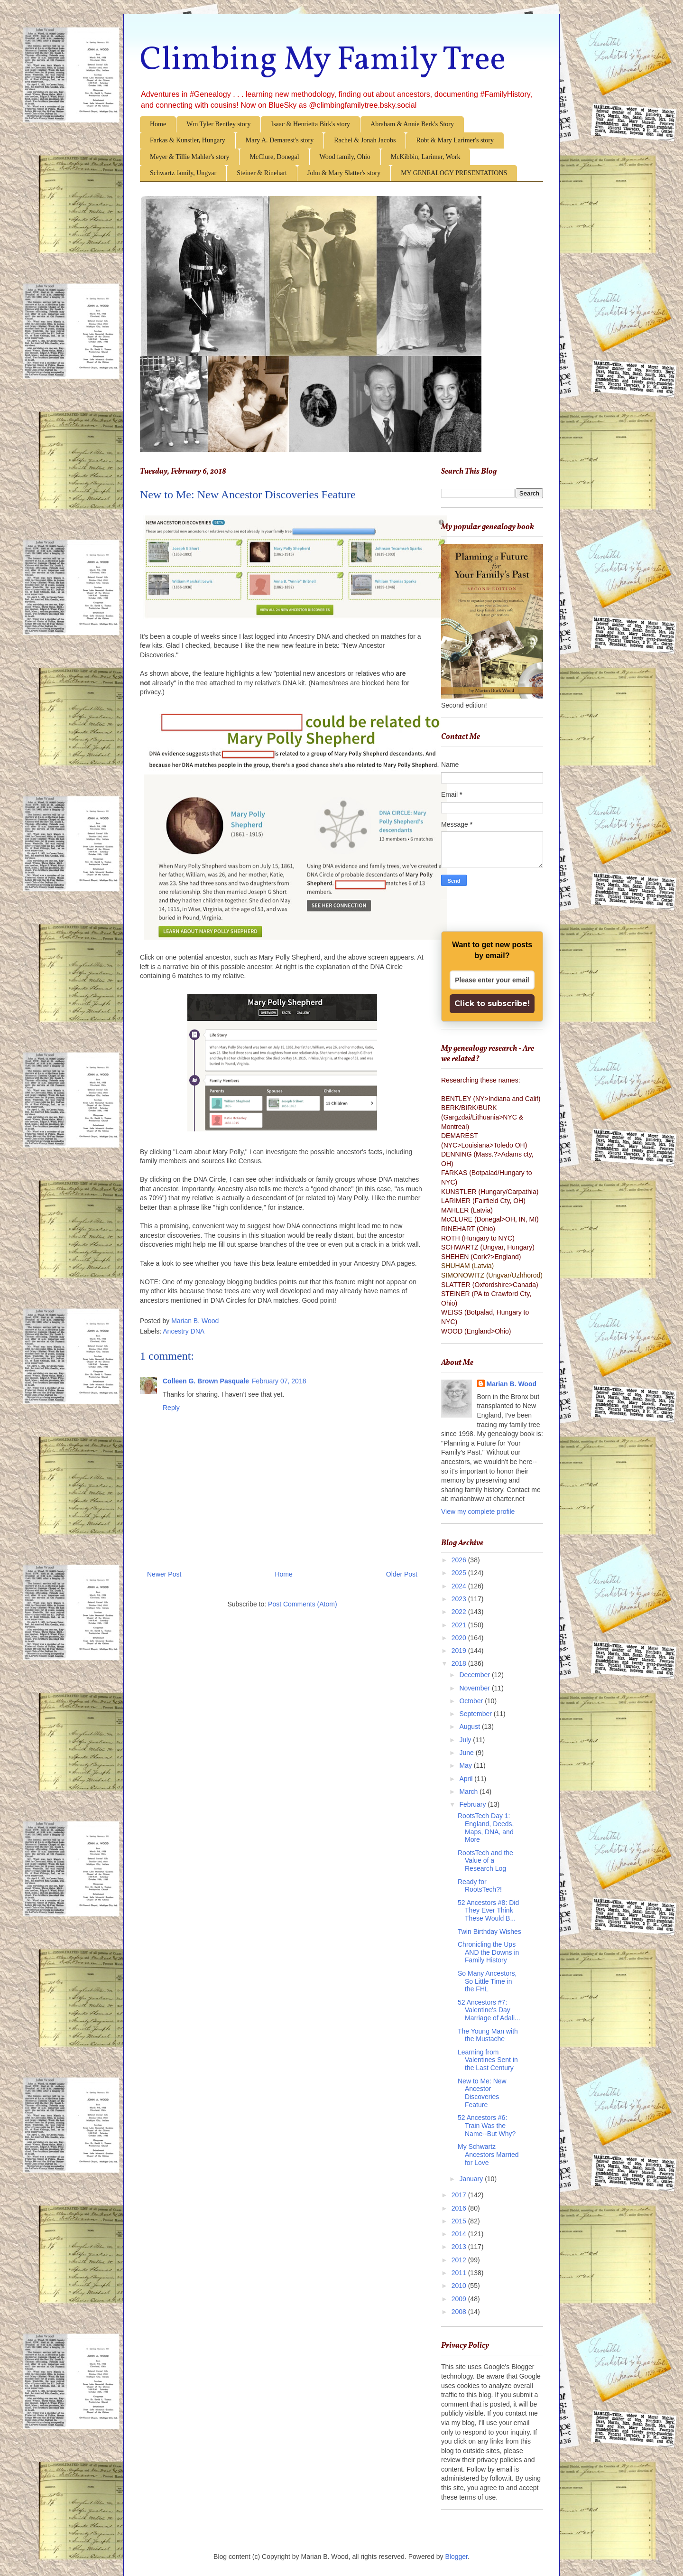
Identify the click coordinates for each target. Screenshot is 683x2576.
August (470, 1726)
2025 (460, 1573)
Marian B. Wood (512, 1384)
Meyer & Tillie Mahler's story (189, 156)
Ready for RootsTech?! (480, 1886)
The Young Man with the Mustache (488, 2035)
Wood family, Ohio (345, 156)
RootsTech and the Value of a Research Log (485, 1861)
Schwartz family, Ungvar (183, 173)
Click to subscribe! (492, 1003)
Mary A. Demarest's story (280, 140)
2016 (460, 2208)
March (469, 1791)
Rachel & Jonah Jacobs (365, 140)
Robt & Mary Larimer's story (455, 140)
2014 (460, 2234)
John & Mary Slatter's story (343, 173)
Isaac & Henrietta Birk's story (310, 124)
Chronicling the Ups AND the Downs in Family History (488, 1952)
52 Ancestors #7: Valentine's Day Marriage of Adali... (489, 2010)
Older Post (401, 1574)
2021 (460, 1625)
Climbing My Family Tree (323, 60)
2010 (460, 2285)
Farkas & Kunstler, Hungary (187, 140)
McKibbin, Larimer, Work (426, 156)
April (466, 1779)
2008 (460, 2311)
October (472, 1701)
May (466, 1765)
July (466, 1740)
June (467, 1752)
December (475, 1675)
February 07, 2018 (279, 1381)
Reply (171, 1407)
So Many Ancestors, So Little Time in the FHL (487, 1981)
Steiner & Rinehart (262, 173)
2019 (460, 1650)
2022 (460, 1611)
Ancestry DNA (183, 1331)
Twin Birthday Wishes (489, 1931)
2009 (460, 2299)
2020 (460, 1638)
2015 (460, 2221)
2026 (460, 1560)
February (473, 1804)
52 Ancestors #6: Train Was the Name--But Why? (487, 2125)
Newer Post (164, 1574)
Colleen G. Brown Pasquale (206, 1381)
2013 (460, 2246)
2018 (460, 1663)
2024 (460, 1586)
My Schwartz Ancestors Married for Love (488, 2154)
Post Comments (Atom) (302, 1604)
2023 (460, 1599)
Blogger (456, 2556)
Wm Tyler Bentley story (218, 124)
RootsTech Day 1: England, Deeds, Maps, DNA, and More (486, 1827)
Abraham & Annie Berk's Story (412, 124)
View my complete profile (478, 1511)
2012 (460, 2260)
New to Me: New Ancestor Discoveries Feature (482, 2093)
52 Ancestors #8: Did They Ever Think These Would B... (488, 1911)
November (475, 1688)
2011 (460, 2273)
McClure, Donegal (274, 156)
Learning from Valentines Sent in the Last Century (488, 2060)
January (472, 2179)
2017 (460, 2195)
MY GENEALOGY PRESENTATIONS (454, 173)
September (476, 1713)
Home (158, 124)
